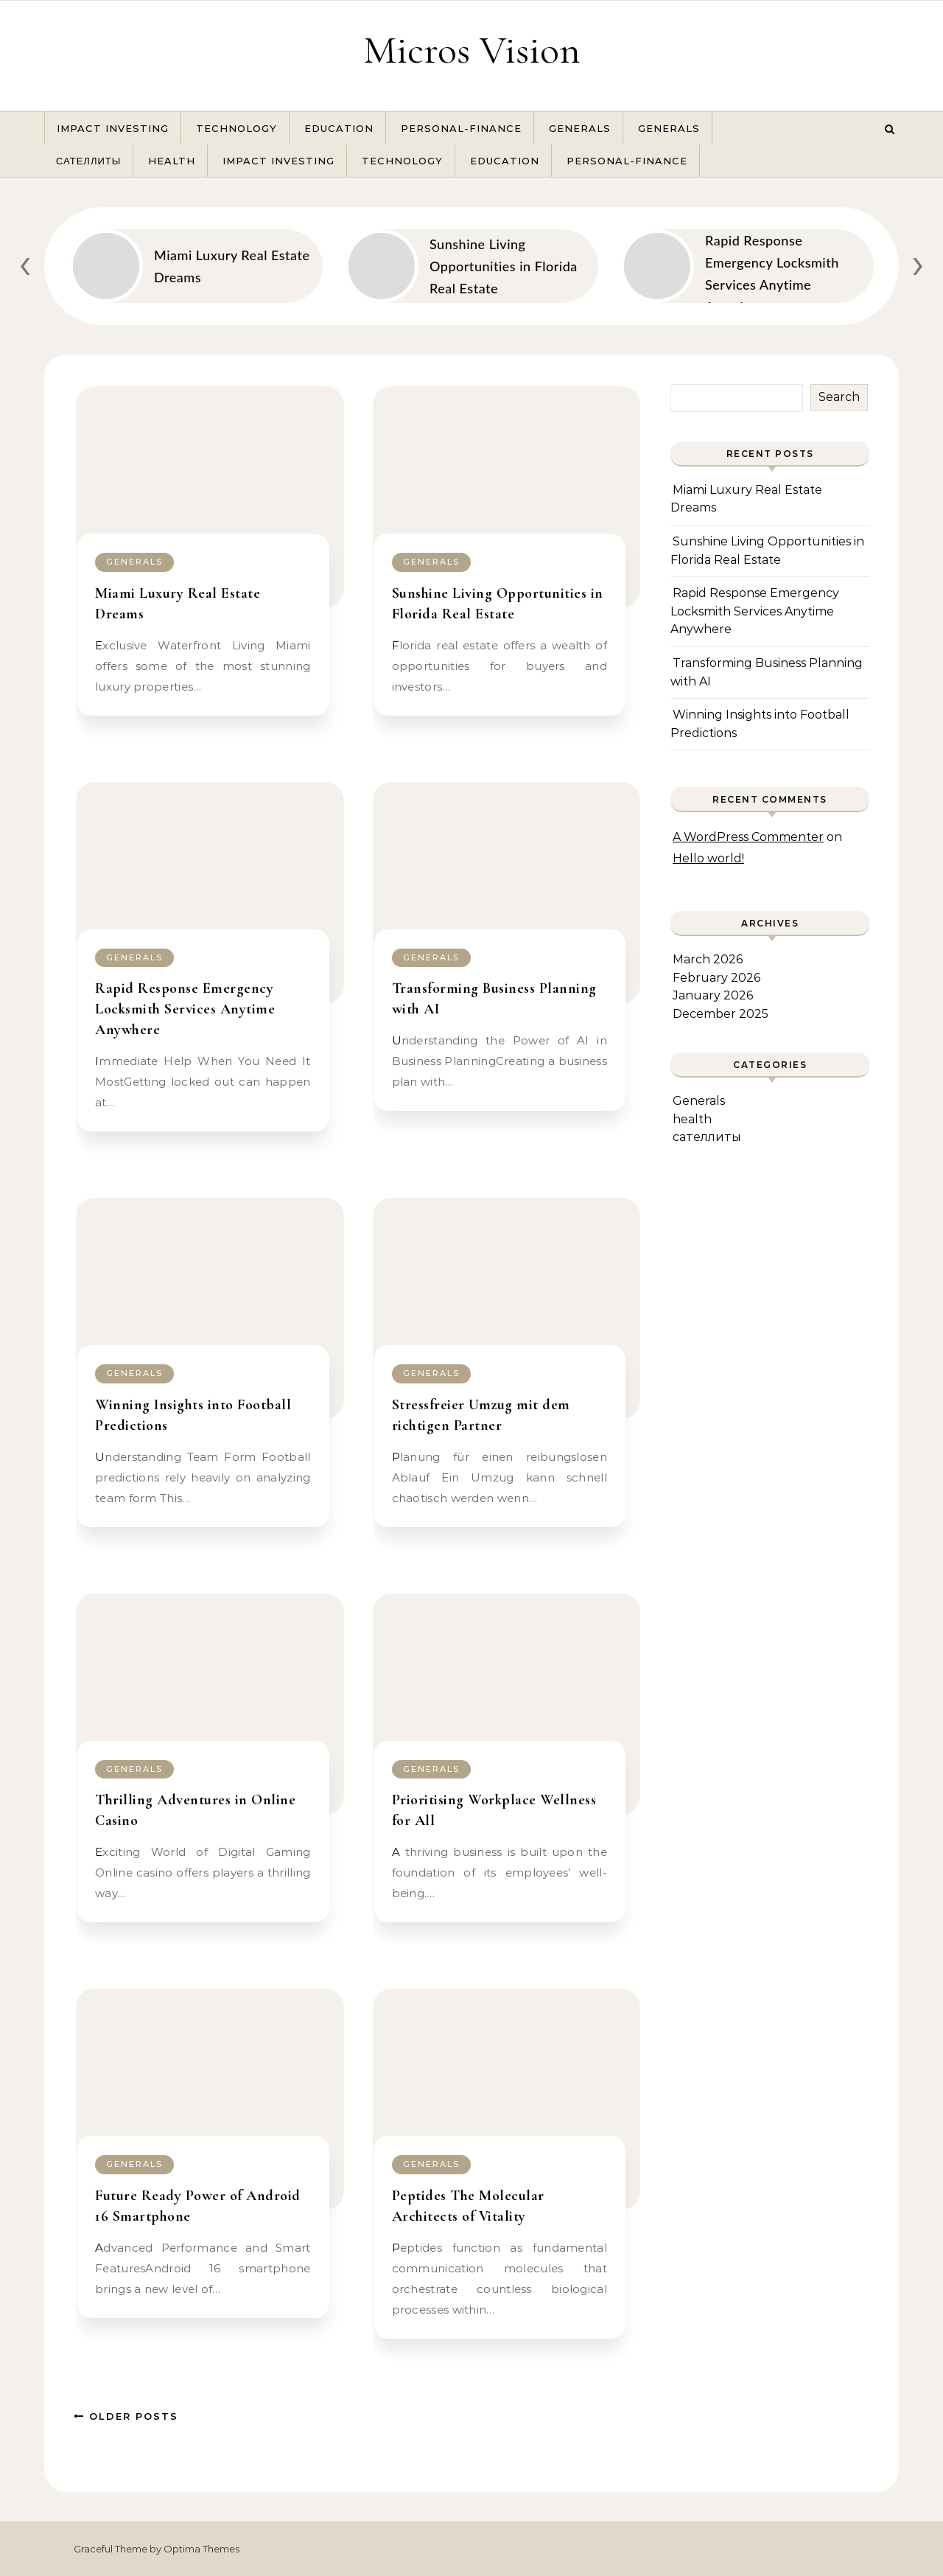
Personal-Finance (461, 128)
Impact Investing (113, 128)
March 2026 (708, 959)
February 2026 (716, 978)
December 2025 (720, 1014)
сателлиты (88, 161)
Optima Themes (201, 2549)
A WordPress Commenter (748, 837)
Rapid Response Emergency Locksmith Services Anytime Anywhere (185, 1009)
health (171, 161)
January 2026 (713, 995)
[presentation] (25, 263)
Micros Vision (472, 50)
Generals (580, 128)
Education (339, 128)
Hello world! (708, 858)
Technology (236, 128)
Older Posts (126, 2416)
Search (839, 397)
